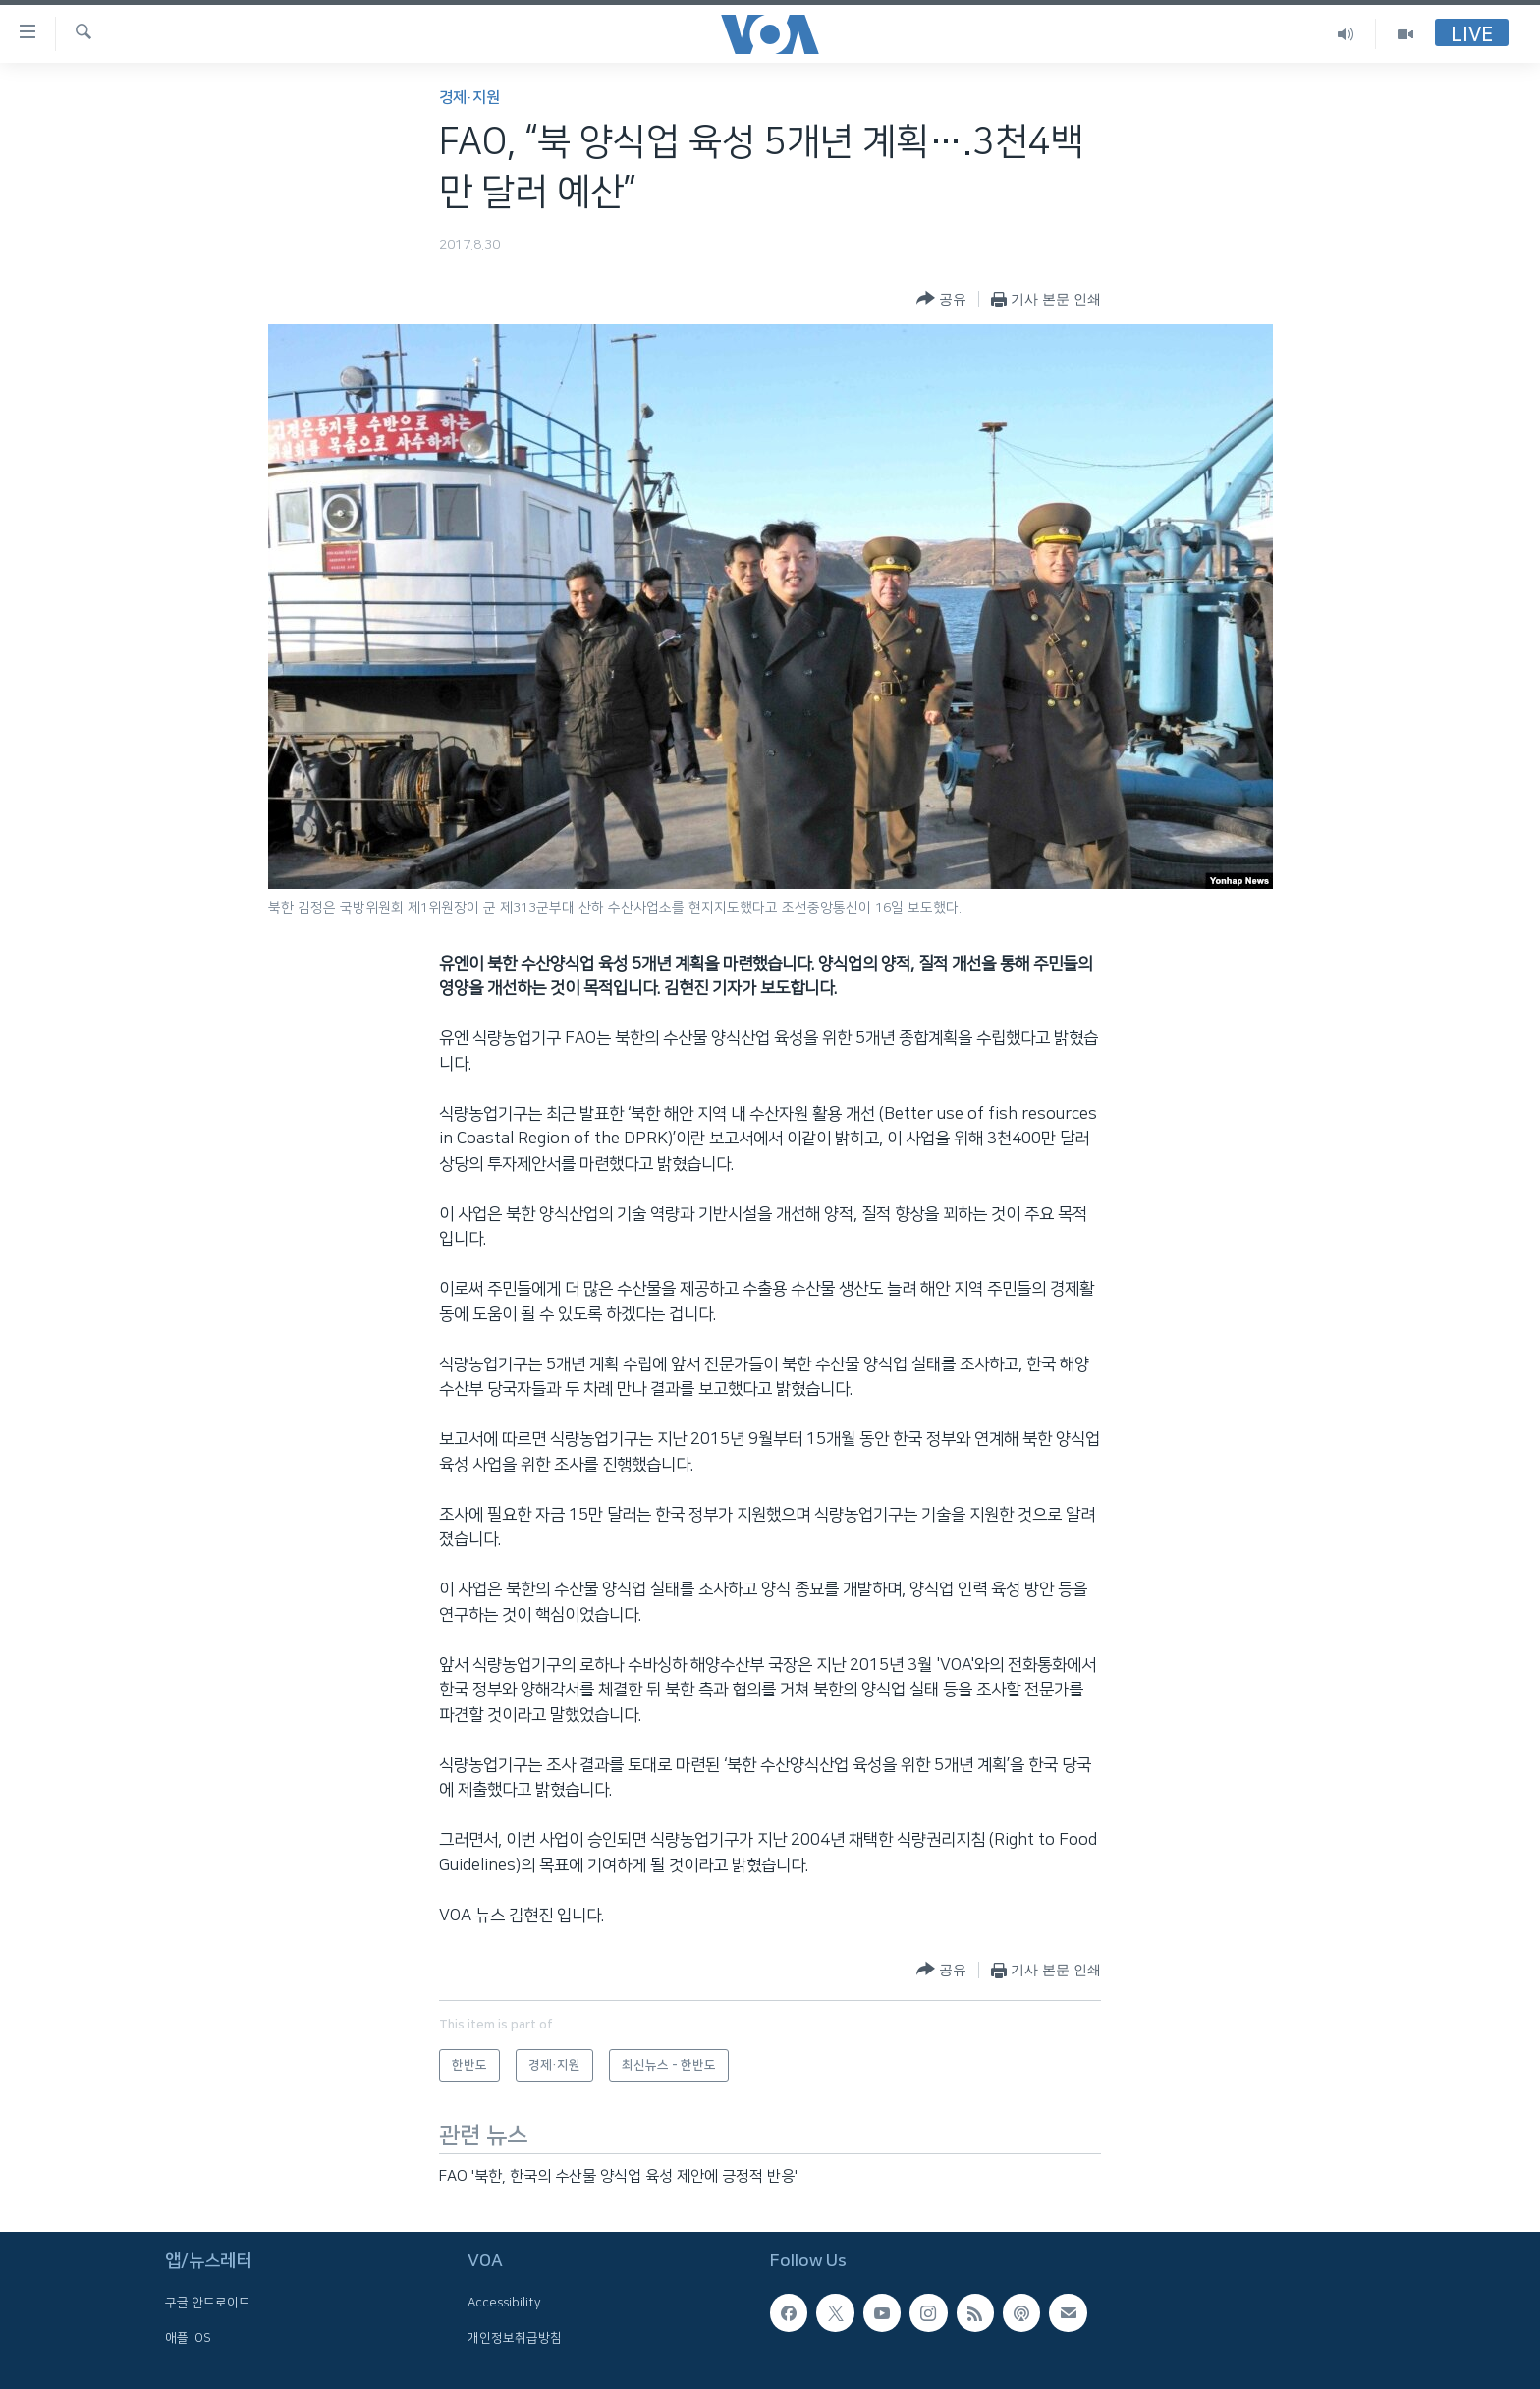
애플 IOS (188, 2337)
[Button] (941, 299)
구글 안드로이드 (207, 2302)
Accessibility (504, 2302)
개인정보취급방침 (515, 2337)
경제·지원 (469, 97)
